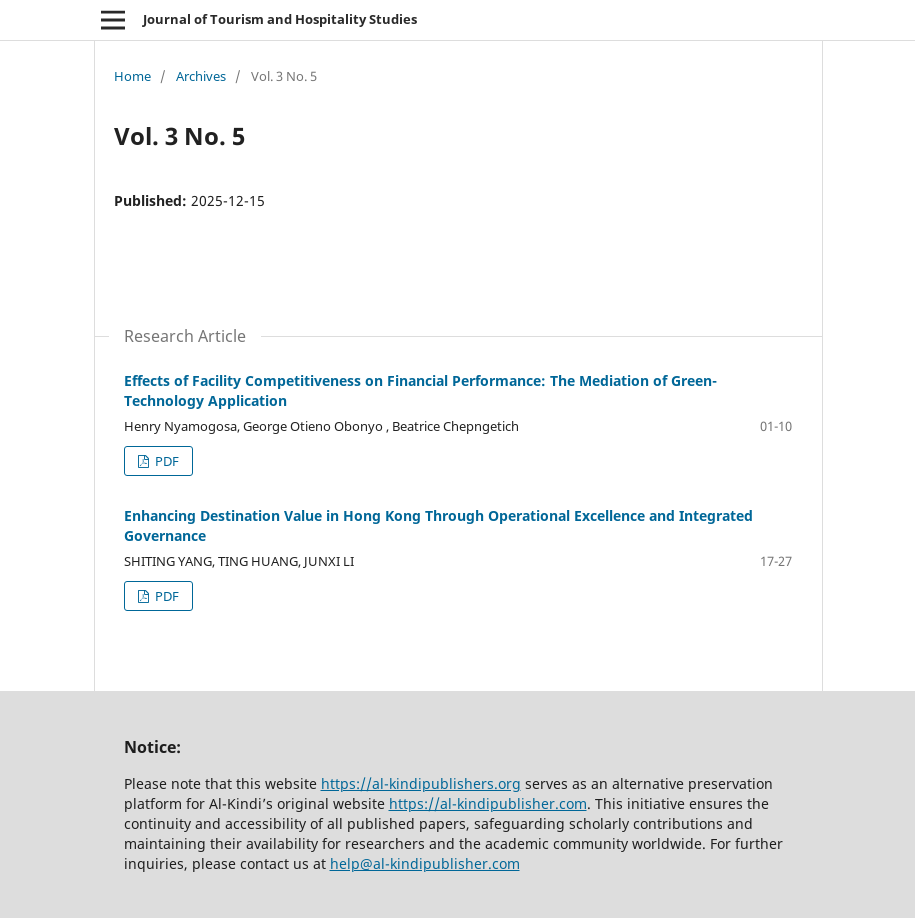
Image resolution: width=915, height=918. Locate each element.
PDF (165, 461)
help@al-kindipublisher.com (425, 863)
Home (132, 76)
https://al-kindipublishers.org (421, 783)
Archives (201, 76)
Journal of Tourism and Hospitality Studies (280, 19)
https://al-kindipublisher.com (488, 803)
